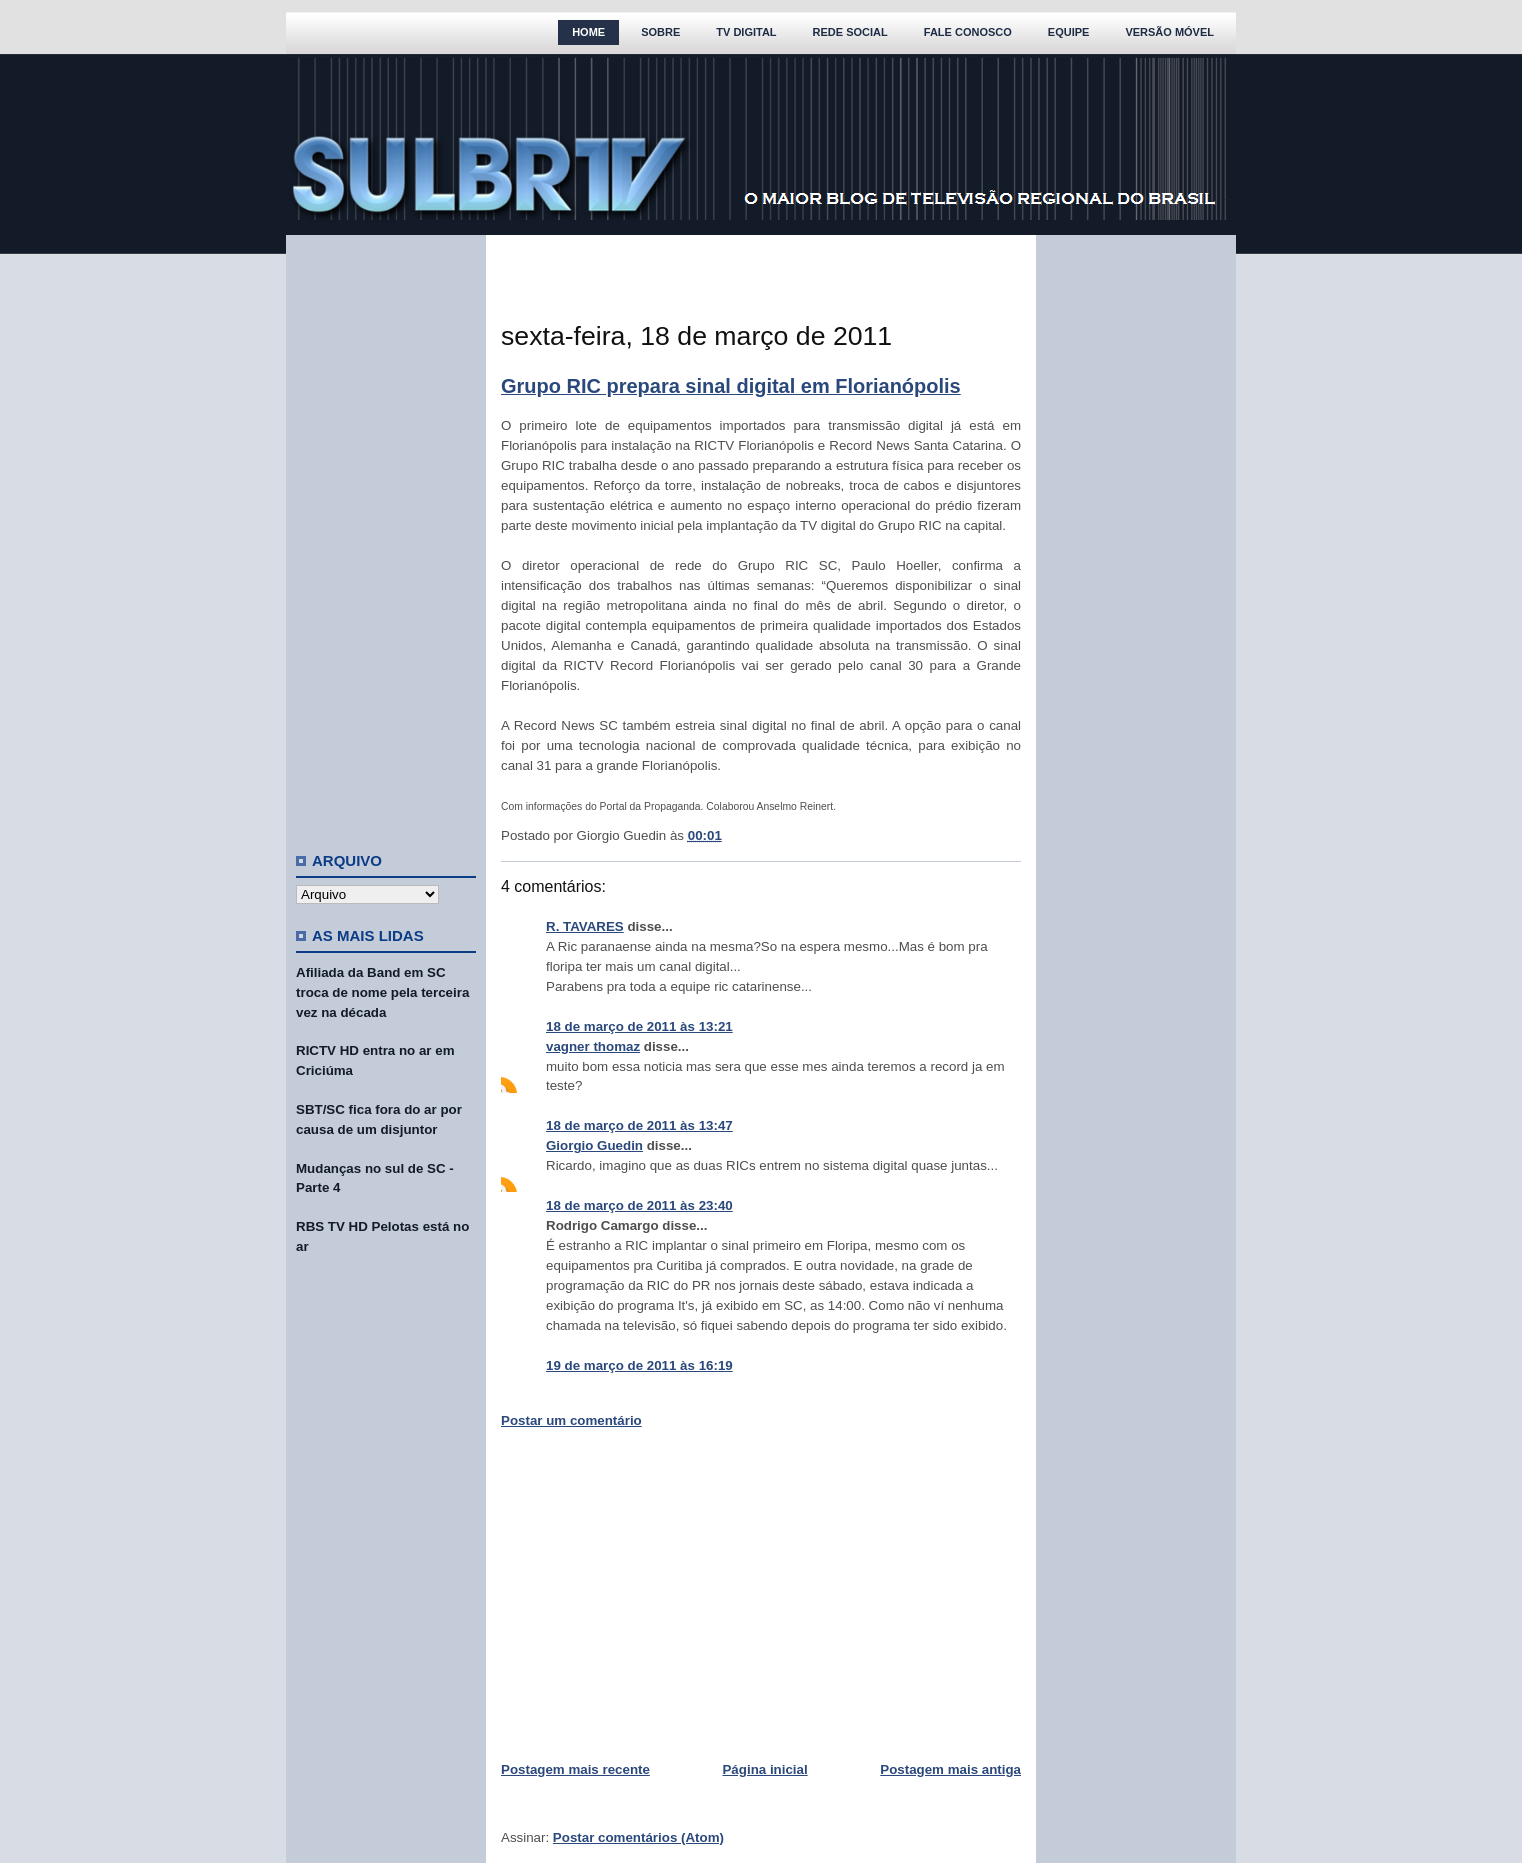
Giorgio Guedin (594, 1145)
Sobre (660, 32)
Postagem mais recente (575, 1769)
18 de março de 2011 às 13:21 (639, 1026)
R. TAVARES (585, 926)
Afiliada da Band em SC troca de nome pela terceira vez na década (382, 992)
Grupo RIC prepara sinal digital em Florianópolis (731, 386)
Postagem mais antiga (950, 1769)
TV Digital (746, 32)
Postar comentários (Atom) (638, 1837)
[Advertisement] (386, 535)
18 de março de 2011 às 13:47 (639, 1125)
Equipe (1069, 32)
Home (588, 32)
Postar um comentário (571, 1420)
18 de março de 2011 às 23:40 (639, 1205)
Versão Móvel (1169, 32)
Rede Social (850, 32)
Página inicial (764, 1769)
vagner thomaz (593, 1046)
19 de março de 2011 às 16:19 (639, 1365)
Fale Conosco (968, 32)
